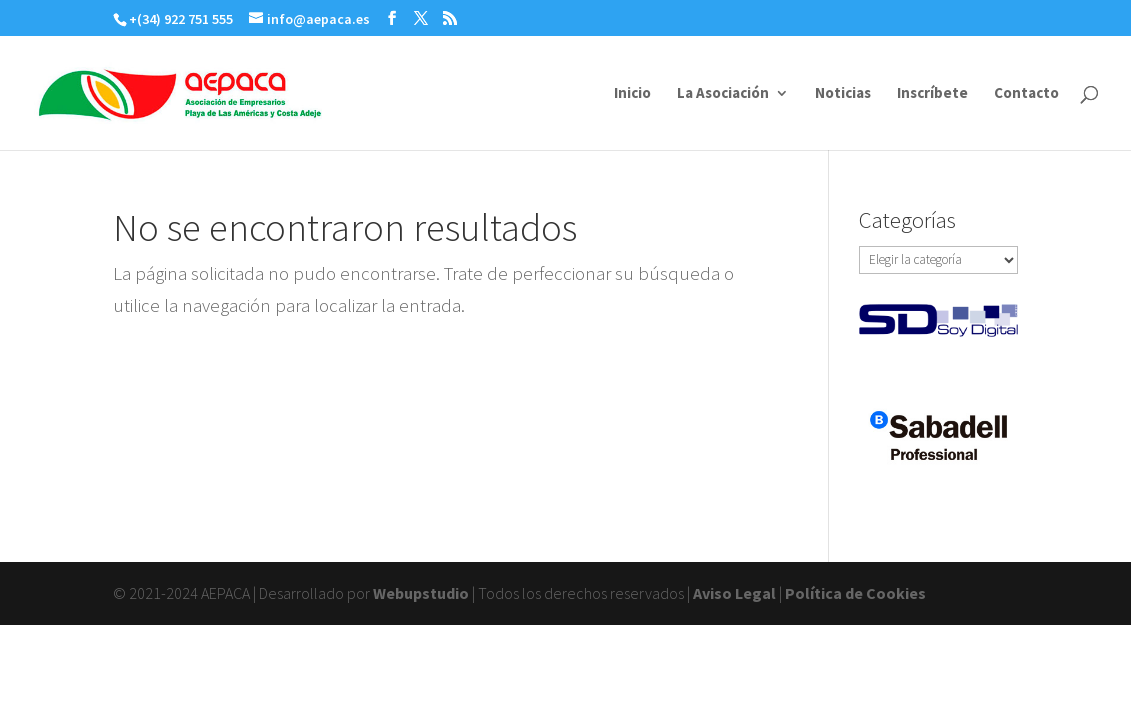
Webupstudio (421, 593)
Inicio (632, 94)
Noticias (843, 94)
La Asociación (723, 94)
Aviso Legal (734, 593)
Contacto (1026, 94)
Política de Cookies (855, 593)
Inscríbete (932, 94)
